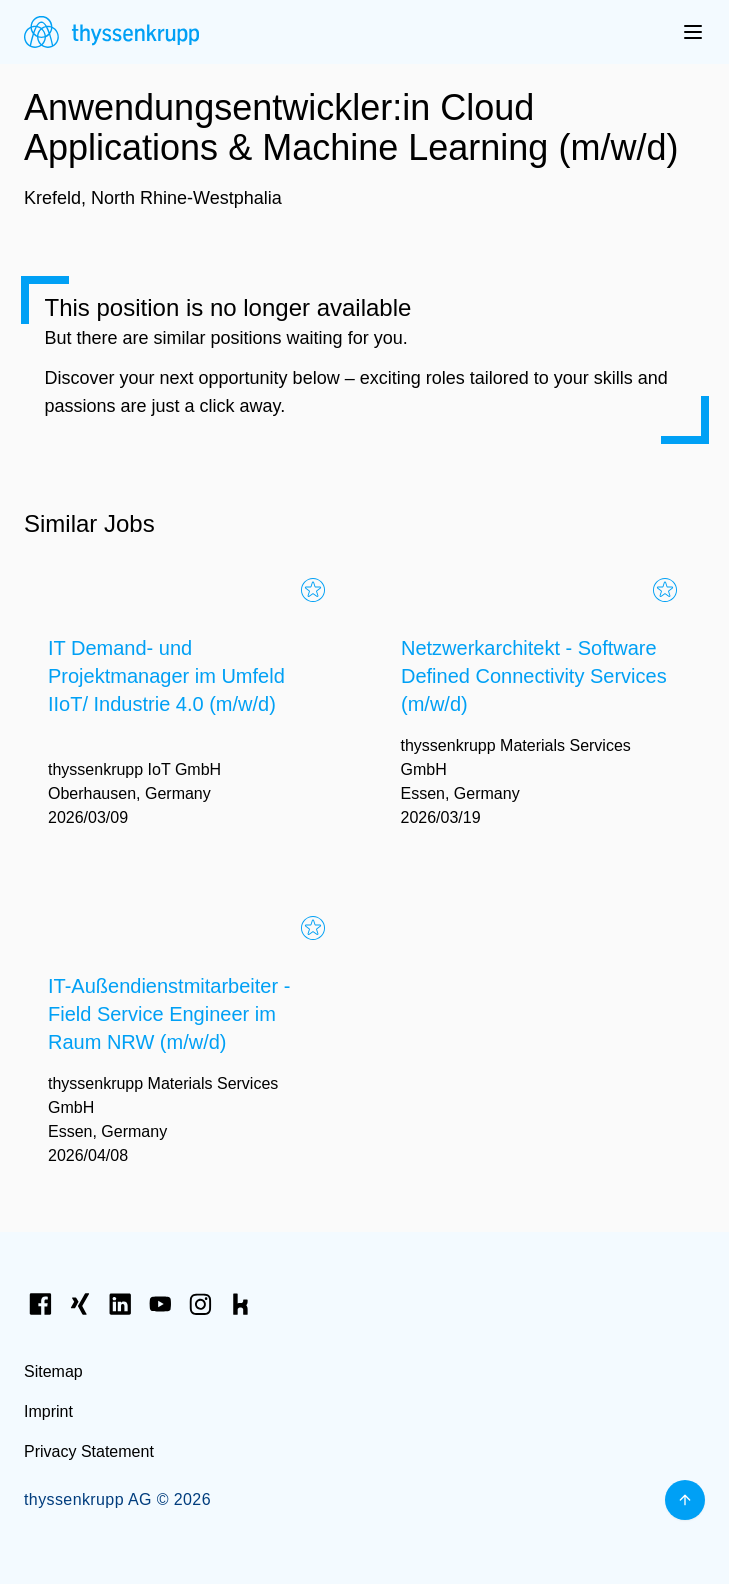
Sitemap (53, 1371)
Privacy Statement (89, 1451)
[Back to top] (685, 1500)
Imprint (48, 1411)
